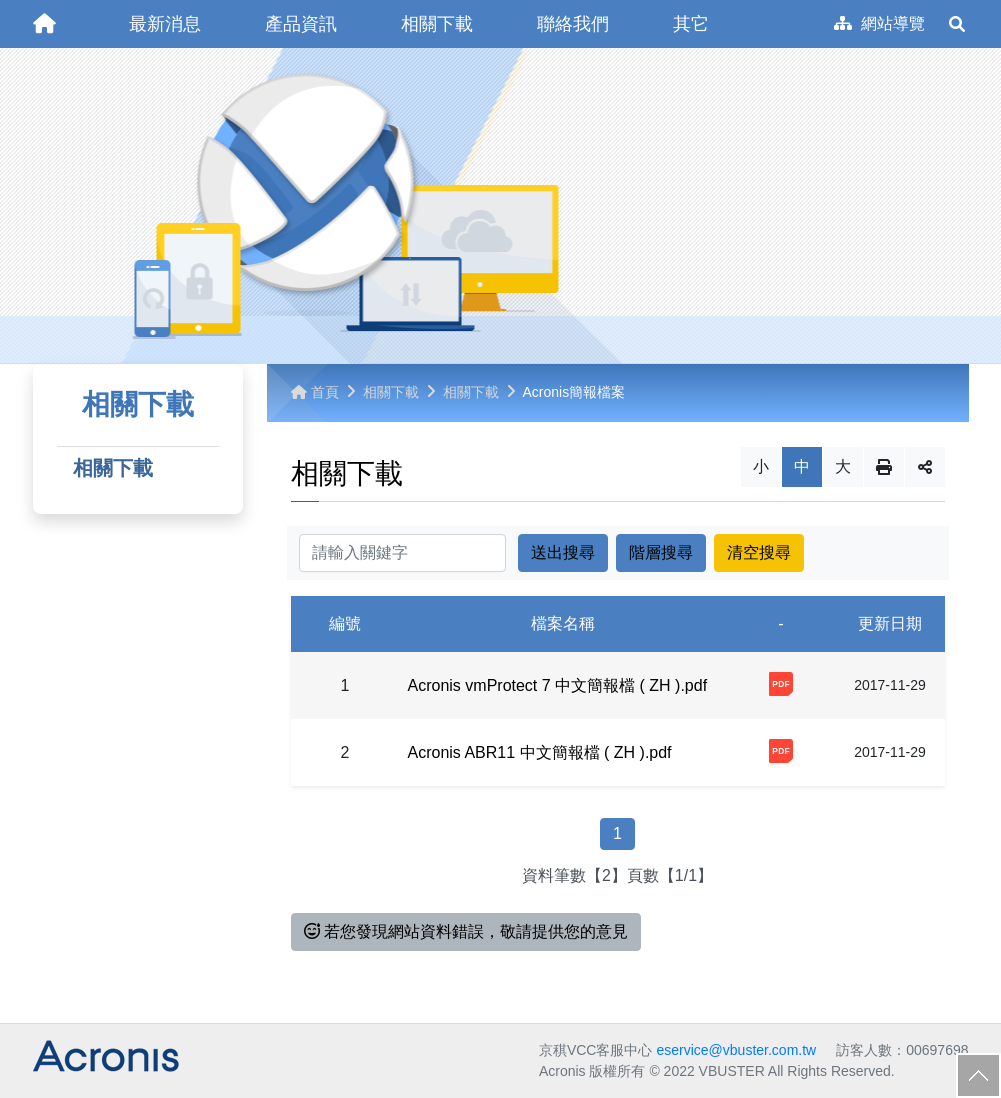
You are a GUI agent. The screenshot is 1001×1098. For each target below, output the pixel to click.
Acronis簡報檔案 (574, 392)
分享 (925, 467)
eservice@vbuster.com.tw (736, 1050)
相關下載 (113, 468)
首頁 (315, 392)
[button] (165, 24)
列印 (884, 467)
